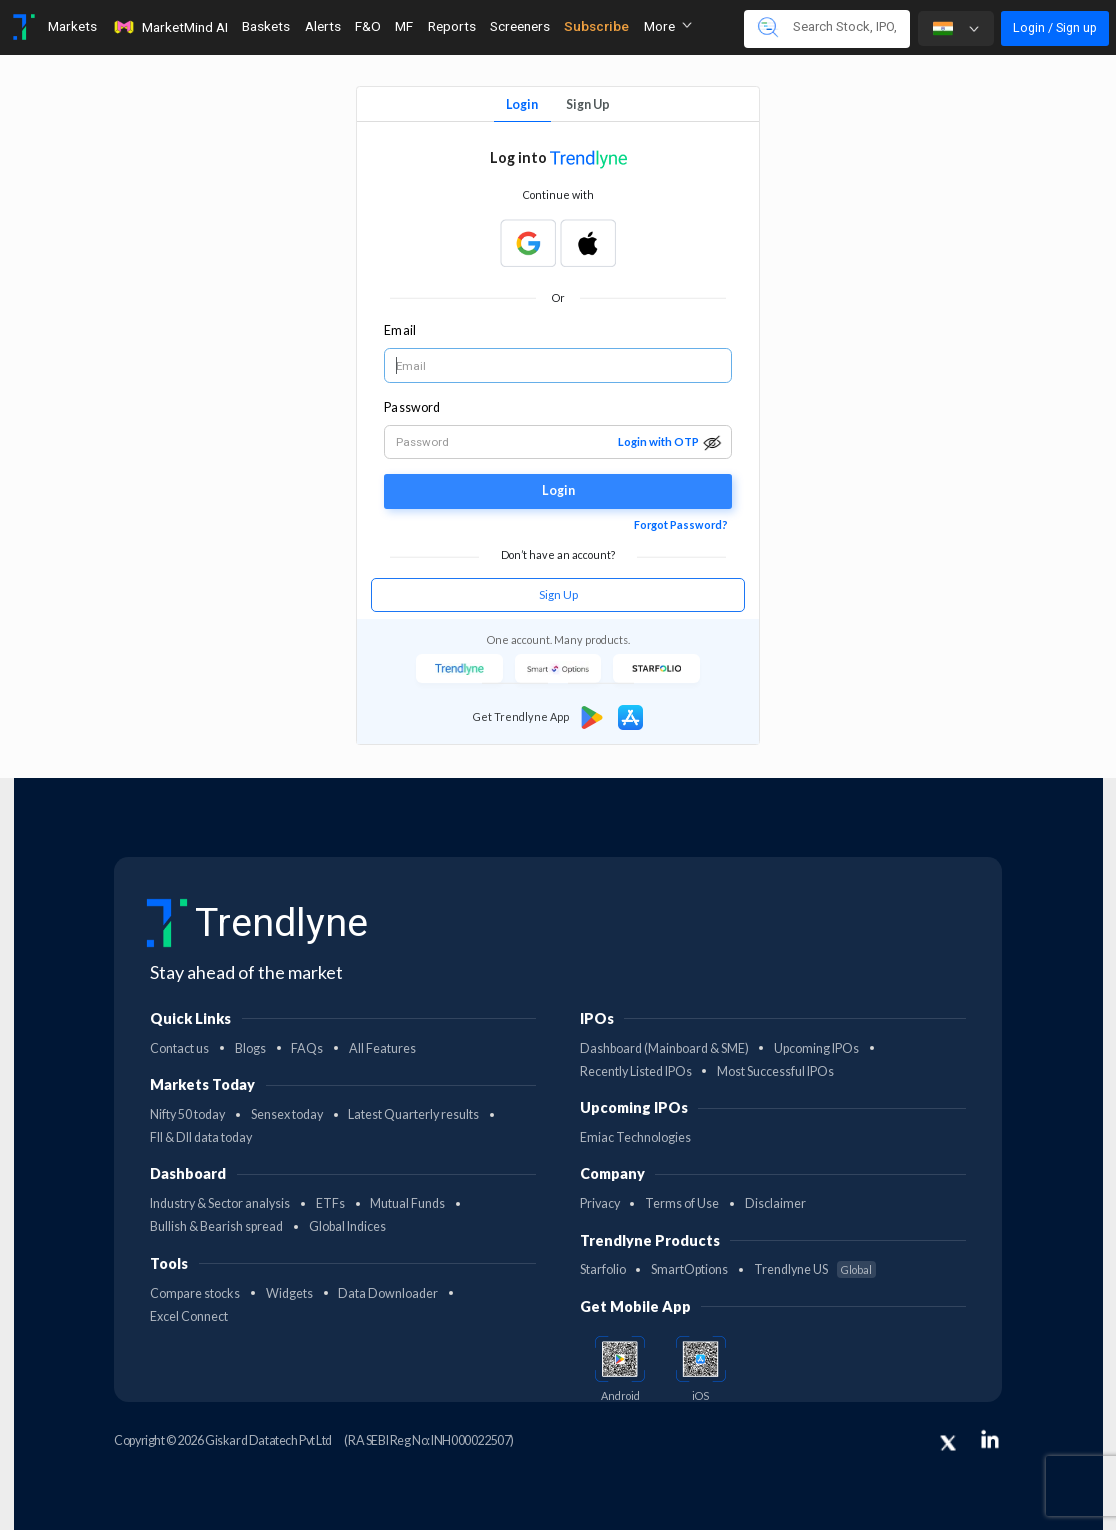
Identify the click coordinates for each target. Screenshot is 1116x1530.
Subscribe (596, 26)
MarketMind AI (170, 27)
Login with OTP (658, 441)
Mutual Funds (407, 1203)
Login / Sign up (1055, 27)
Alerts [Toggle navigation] (323, 26)
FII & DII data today (201, 1137)
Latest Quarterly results (413, 1114)
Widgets (289, 1293)
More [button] (668, 26)
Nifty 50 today (187, 1114)
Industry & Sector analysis (220, 1203)
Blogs (250, 1048)
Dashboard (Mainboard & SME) (664, 1048)
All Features (382, 1048)
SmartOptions (689, 1269)
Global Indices (347, 1226)
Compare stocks (195, 1293)
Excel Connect (189, 1316)
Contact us (179, 1048)
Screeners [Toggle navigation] (520, 26)
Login (522, 104)
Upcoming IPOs (816, 1048)
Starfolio (603, 1269)
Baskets (266, 26)
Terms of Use (682, 1203)
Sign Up (588, 104)
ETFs (330, 1203)
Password (412, 407)
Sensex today (287, 1114)
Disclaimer (775, 1203)
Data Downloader (388, 1293)
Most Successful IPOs (775, 1071)
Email (399, 330)
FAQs (307, 1048)
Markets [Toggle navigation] (72, 26)
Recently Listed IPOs (636, 1071)
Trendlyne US (815, 1269)
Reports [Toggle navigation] (452, 26)
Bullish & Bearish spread (216, 1226)
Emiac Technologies (635, 1137)
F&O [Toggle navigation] (368, 26)
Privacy (600, 1203)
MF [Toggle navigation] (404, 26)
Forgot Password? (681, 524)
